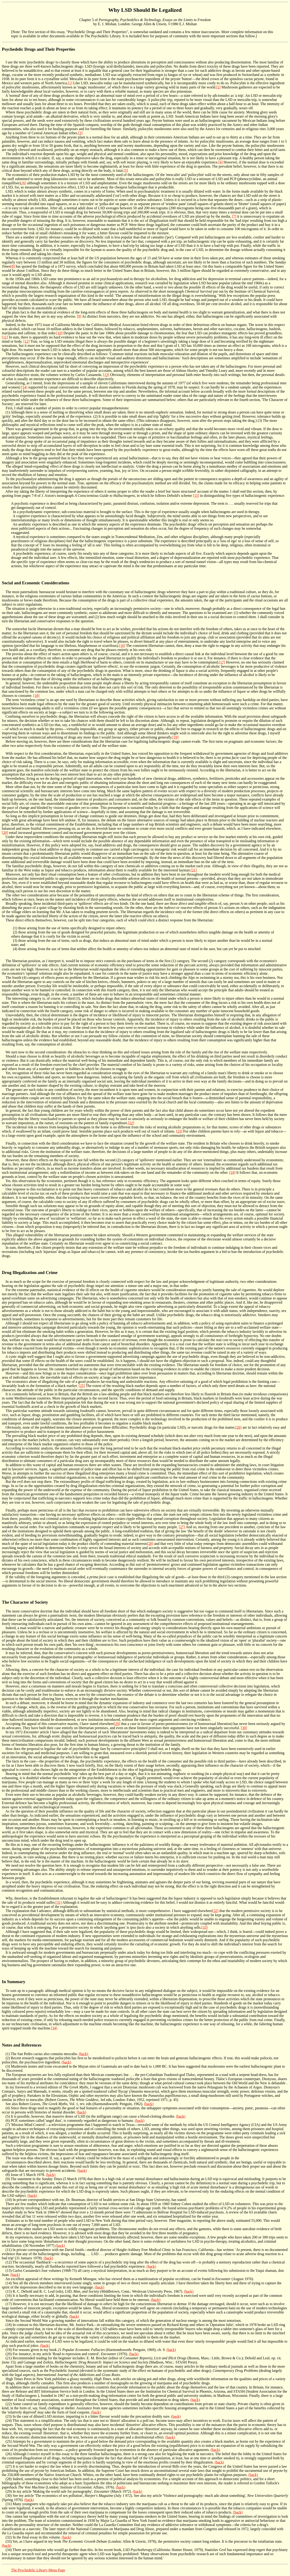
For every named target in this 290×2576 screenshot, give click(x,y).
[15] (196, 496)
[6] (24, 183)
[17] (222, 662)
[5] (125, 170)
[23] (179, 1131)
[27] (182, 1527)
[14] (24, 387)
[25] (82, 1386)
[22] (131, 1123)
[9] (79, 316)
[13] (106, 375)
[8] (12, 266)
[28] (150, 1544)
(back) (83, 2054)
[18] (36, 696)
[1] (70, 83)
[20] (5, 833)
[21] (194, 870)
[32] (215, 1911)
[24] (232, 1172)
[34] (54, 2028)
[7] (234, 216)
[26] (238, 1427)
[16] (122, 646)
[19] (175, 737)
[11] (5, 337)
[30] (244, 1728)
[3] (80, 133)
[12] (26, 341)
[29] (117, 1724)
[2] (218, 87)
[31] (59, 1902)
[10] (59, 333)
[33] (204, 1927)
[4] (220, 162)
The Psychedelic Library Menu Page (38, 2570)
